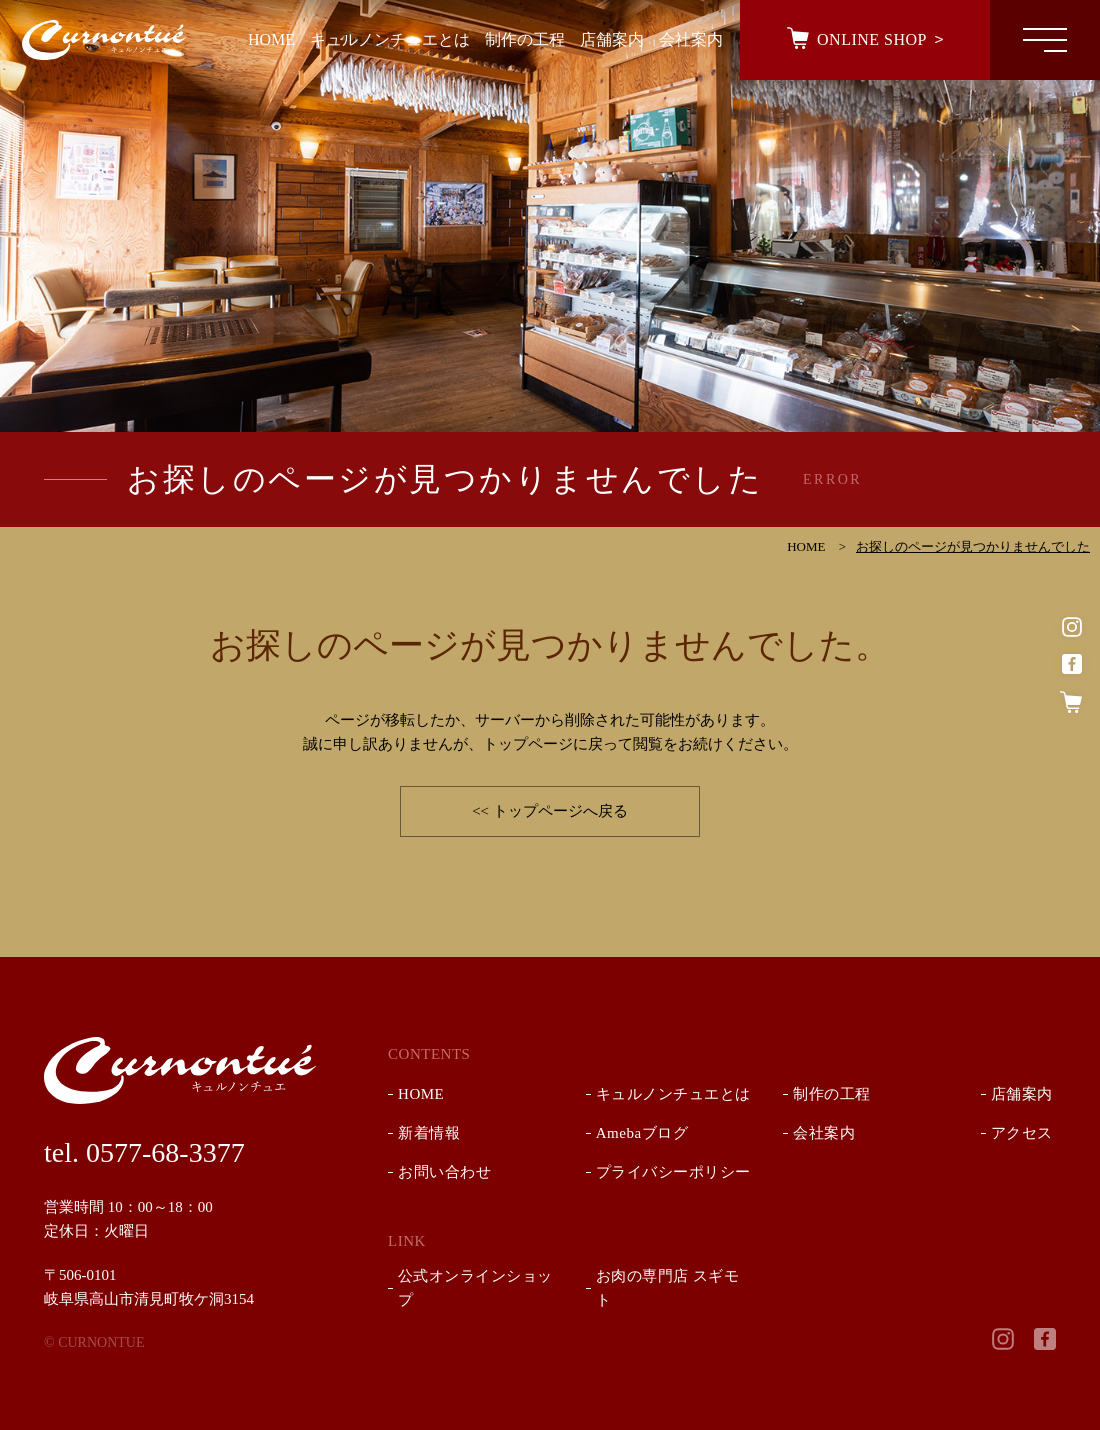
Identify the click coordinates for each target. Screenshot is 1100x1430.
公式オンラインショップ (475, 1288)
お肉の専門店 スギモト (668, 1288)
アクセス (1022, 1133)
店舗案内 (1022, 1094)
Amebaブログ (642, 1133)
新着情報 (429, 1133)
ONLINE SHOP (872, 39)
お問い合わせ (444, 1172)
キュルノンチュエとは (673, 1094)
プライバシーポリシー (673, 1172)
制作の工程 (832, 1094)
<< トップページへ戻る (550, 811)
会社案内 (824, 1133)
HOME (421, 1094)
